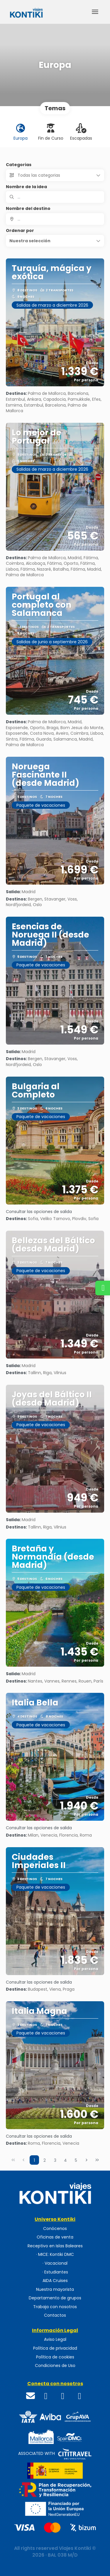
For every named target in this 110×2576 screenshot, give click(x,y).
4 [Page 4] (65, 2160)
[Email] (30, 2396)
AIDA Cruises (55, 2280)
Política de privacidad (55, 2348)
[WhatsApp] (79, 2396)
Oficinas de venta (55, 2237)
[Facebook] (46, 2396)
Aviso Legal (55, 2339)
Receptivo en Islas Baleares (55, 2246)
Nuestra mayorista (55, 2289)
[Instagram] (62, 2396)
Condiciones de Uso (55, 2365)
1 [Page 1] (34, 2160)
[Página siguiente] (86, 2160)
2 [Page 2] (44, 2160)
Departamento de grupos (55, 2298)
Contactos (55, 2315)
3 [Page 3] (55, 2160)
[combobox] (55, 219)
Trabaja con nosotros (55, 2307)
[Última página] (97, 2160)
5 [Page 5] (76, 2160)
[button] (55, 241)
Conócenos (55, 2228)
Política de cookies (55, 2357)
